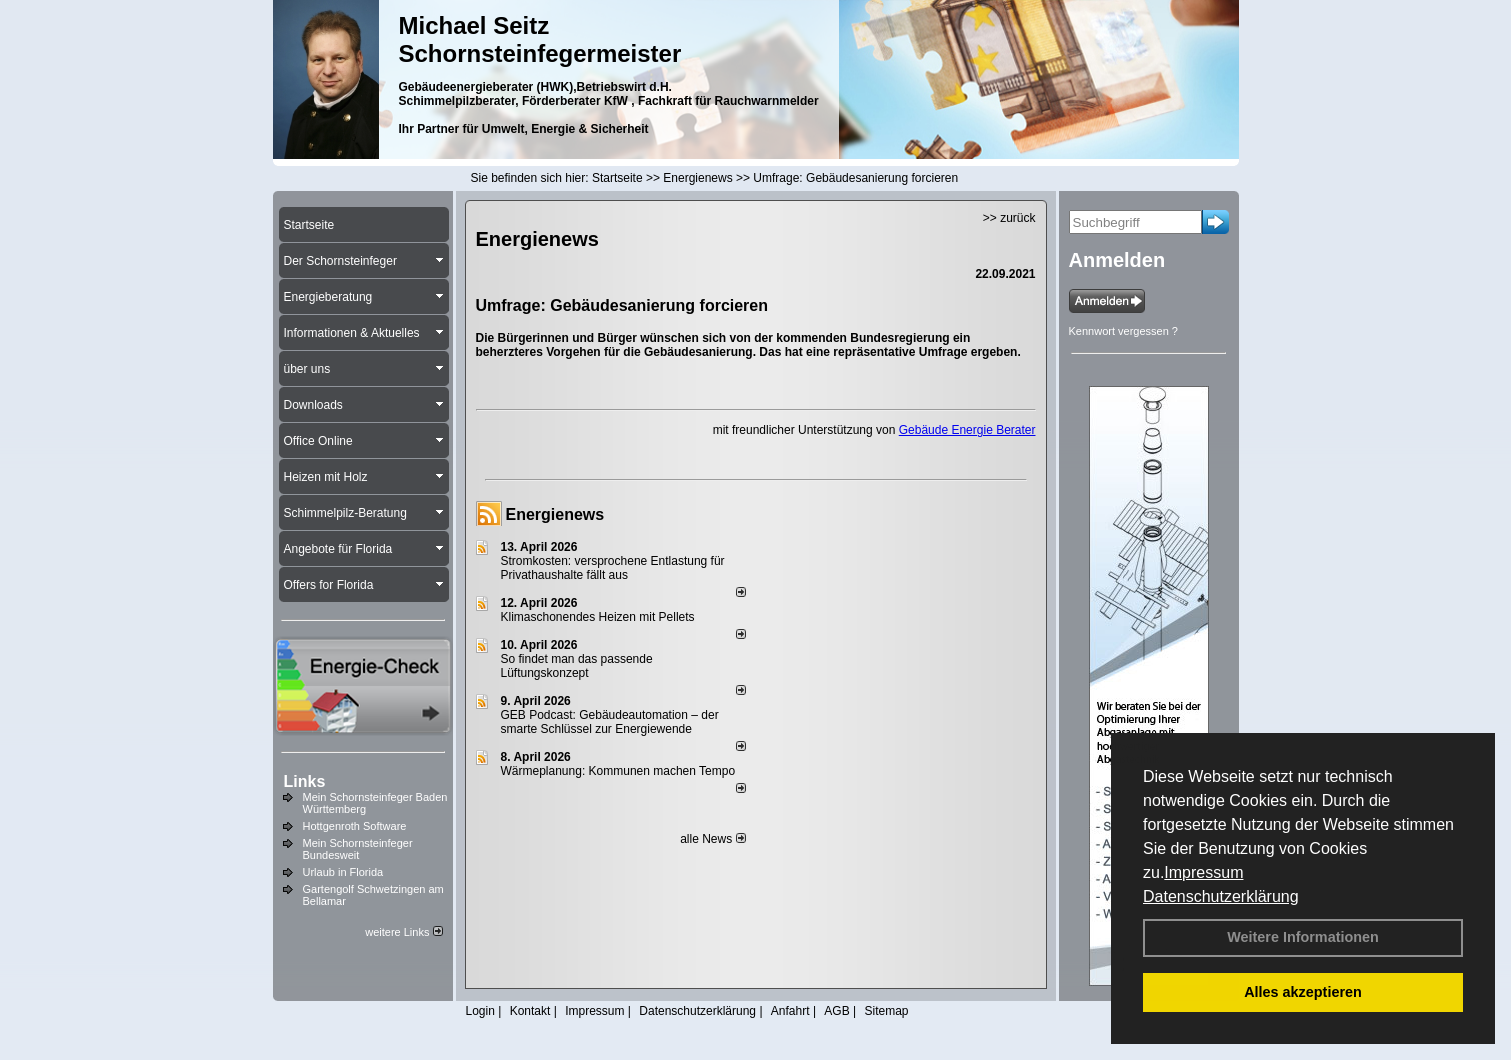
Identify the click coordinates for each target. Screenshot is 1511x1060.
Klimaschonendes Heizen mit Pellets (598, 617)
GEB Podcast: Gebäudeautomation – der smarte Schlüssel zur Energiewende (610, 722)
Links (305, 781)
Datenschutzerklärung (1221, 896)
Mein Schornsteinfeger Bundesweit (358, 849)
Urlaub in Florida (343, 872)
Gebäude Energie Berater (967, 430)
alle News (712, 839)
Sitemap (886, 1011)
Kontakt (530, 1011)
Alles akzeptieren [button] (1303, 992)
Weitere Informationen (1303, 937)
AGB (836, 1011)
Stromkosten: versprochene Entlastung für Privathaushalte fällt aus (613, 568)
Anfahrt (790, 1011)
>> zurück (1009, 218)
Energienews (555, 514)
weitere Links (403, 932)
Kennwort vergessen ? (1123, 331)
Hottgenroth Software (355, 826)
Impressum (1203, 872)
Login (480, 1011)
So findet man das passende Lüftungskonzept (577, 666)
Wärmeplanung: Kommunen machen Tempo (618, 771)
